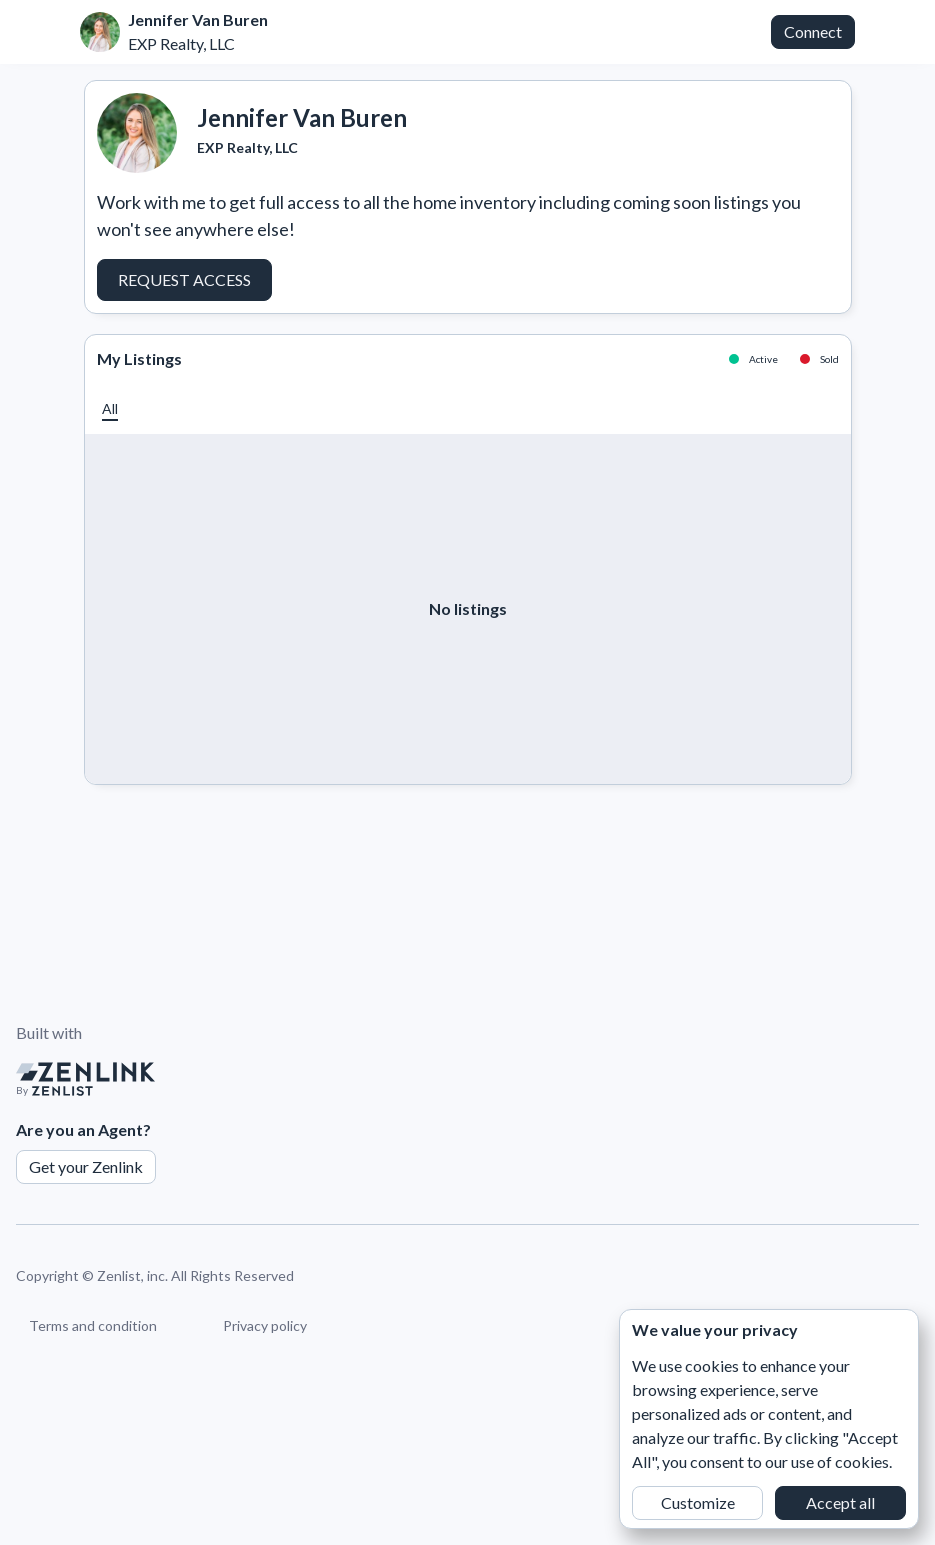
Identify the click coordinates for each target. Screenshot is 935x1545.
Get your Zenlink (86, 1166)
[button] (110, 408)
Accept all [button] (840, 1502)
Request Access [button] (184, 279)
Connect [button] (813, 31)
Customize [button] (698, 1502)
